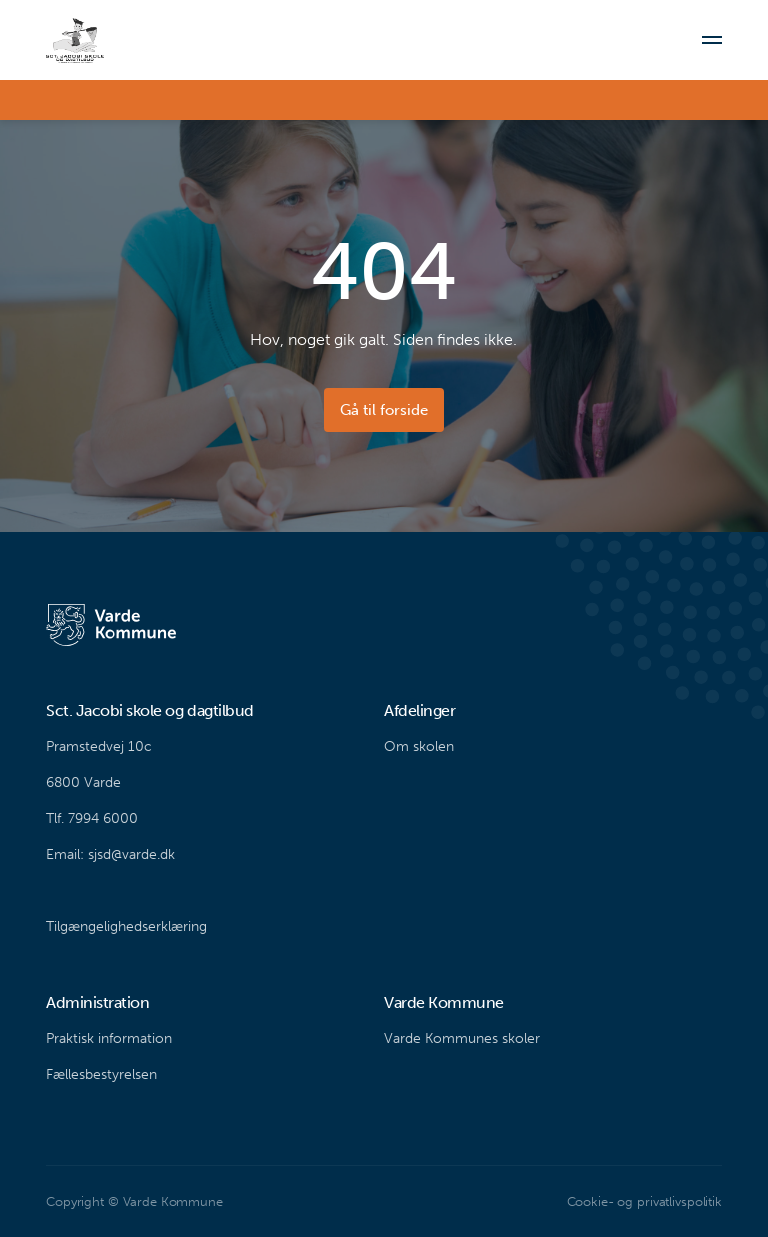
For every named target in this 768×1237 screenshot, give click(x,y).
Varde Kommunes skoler (462, 1038)
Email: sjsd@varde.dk (110, 854)
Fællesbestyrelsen (101, 1074)
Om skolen (419, 746)
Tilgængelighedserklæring (126, 926)
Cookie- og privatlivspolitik (644, 1201)
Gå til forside (384, 410)
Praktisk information (109, 1038)
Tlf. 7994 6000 (92, 818)
